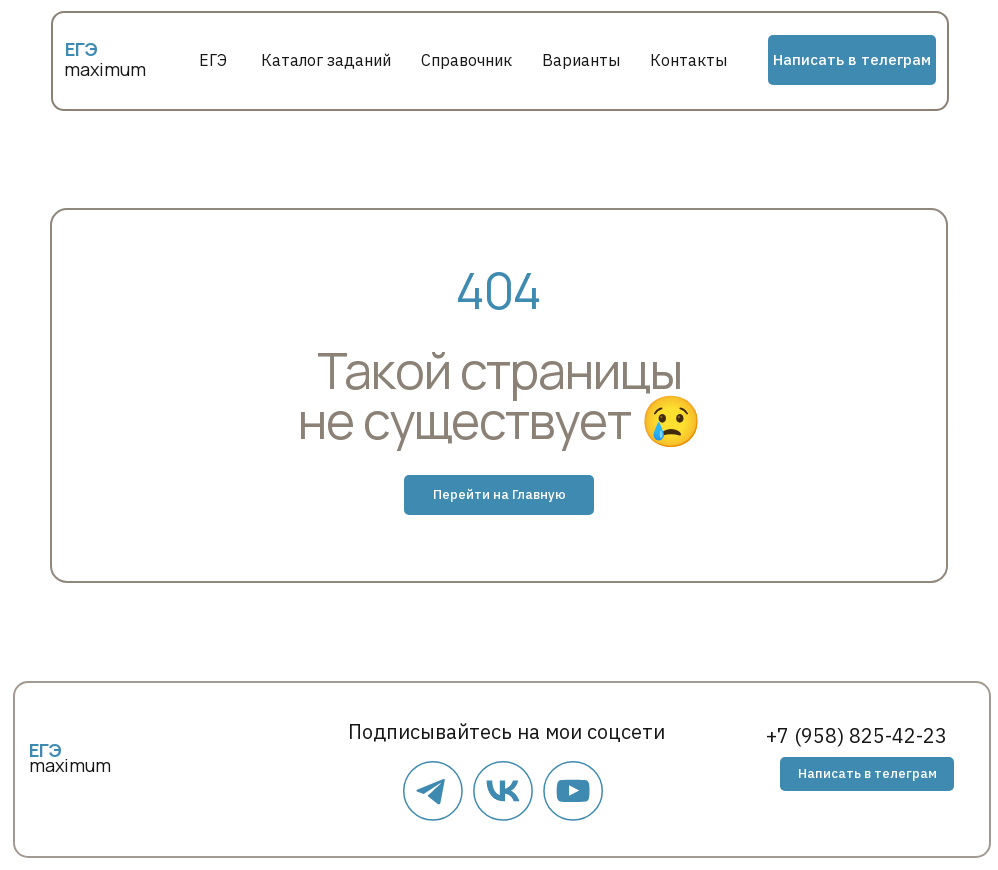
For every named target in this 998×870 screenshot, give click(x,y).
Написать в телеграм (852, 59)
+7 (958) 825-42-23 (856, 735)
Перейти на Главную (499, 494)
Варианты (581, 60)
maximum (105, 69)
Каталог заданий (326, 60)
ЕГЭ (213, 60)
